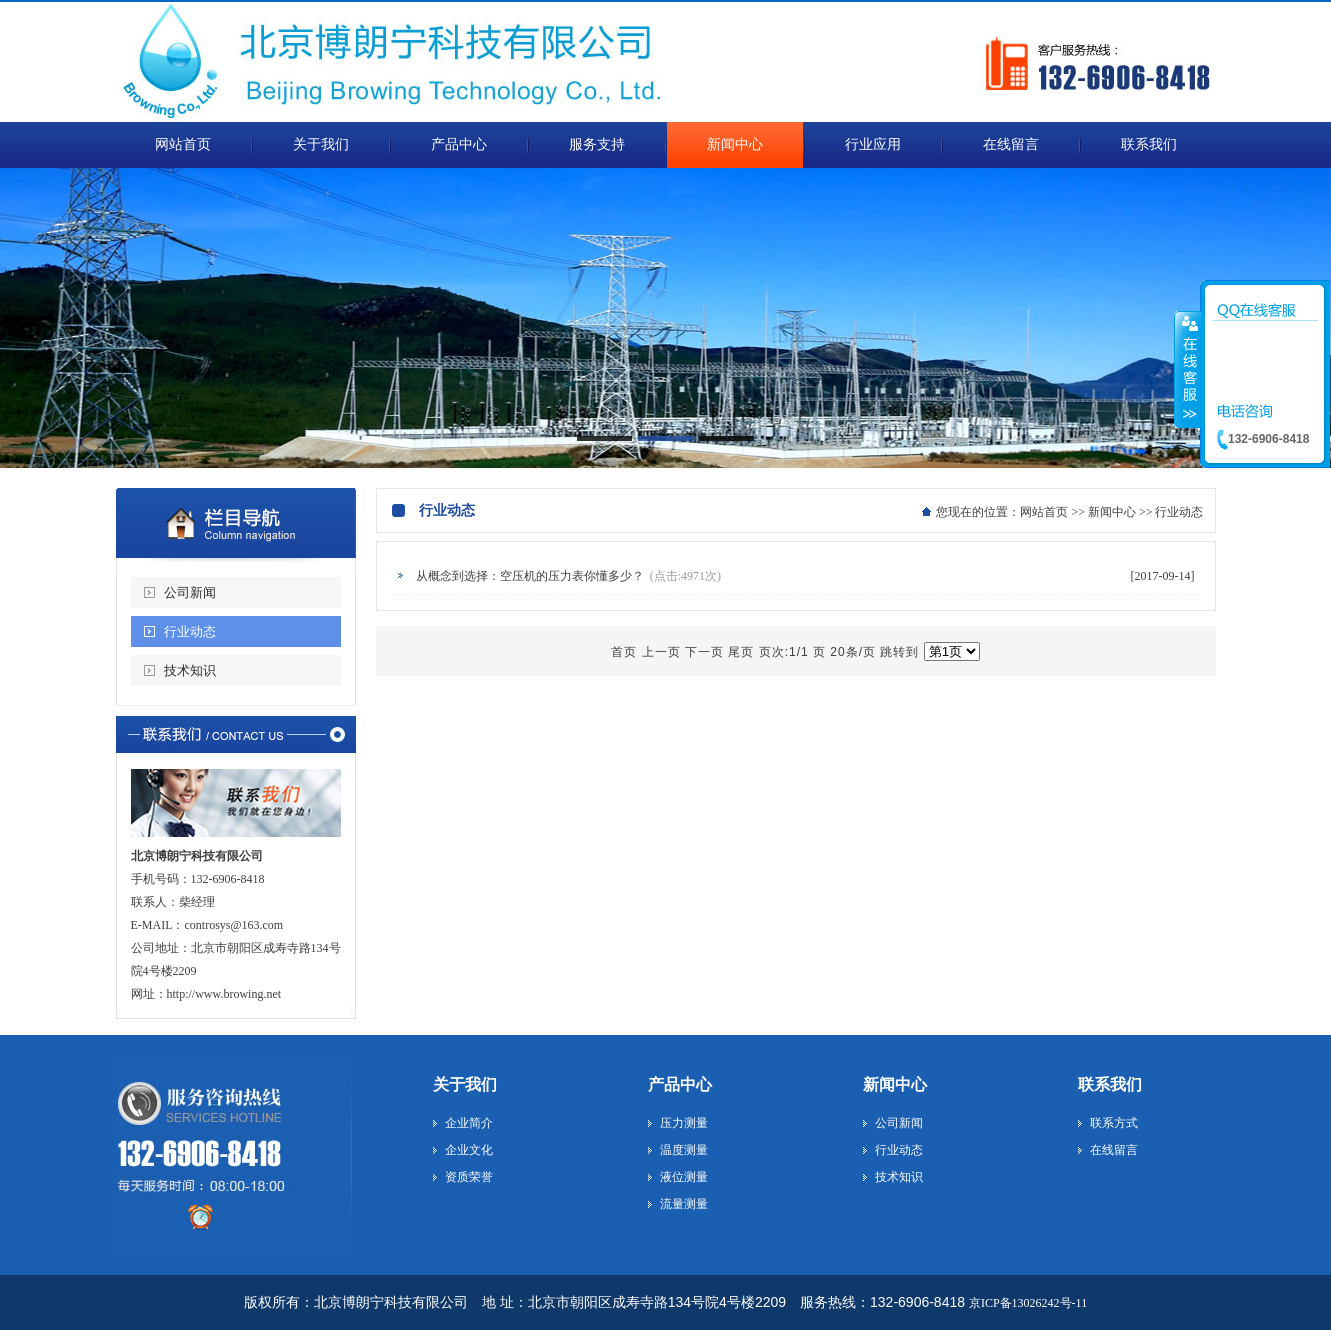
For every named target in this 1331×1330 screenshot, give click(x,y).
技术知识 (190, 670)
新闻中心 (1112, 512)
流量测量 (684, 1204)
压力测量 (684, 1123)
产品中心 (680, 1084)
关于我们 (465, 1084)
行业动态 (190, 631)
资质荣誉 (469, 1177)
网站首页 (1044, 512)
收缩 (1188, 369)
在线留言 (1114, 1150)
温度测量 (684, 1150)
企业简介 (469, 1123)
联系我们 (1110, 1084)
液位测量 (684, 1177)
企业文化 (469, 1150)
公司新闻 (190, 592)
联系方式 (1114, 1123)
